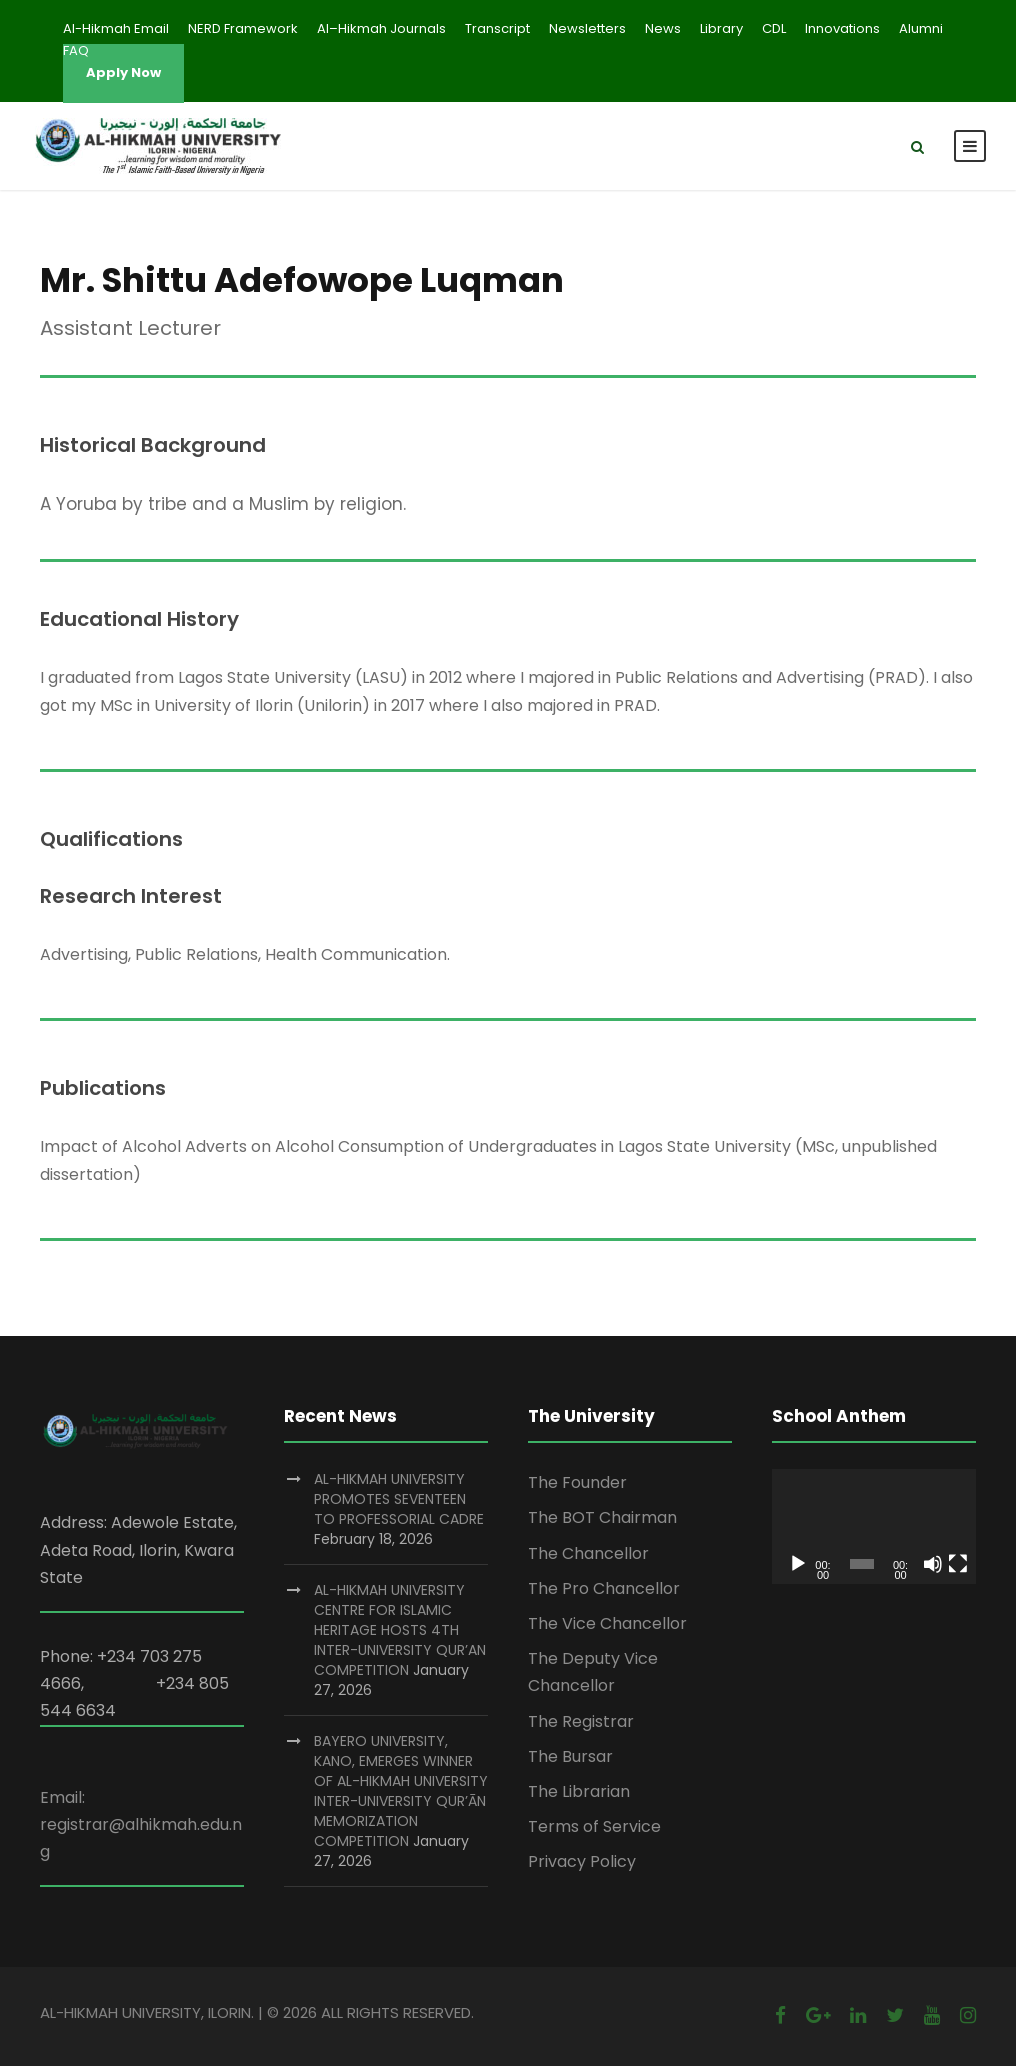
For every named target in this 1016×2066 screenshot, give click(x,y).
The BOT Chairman (602, 1517)
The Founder (577, 1482)
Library (721, 28)
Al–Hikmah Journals (381, 28)
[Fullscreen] (958, 1564)
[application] (874, 1526)
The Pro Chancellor (604, 1588)
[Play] (798, 1564)
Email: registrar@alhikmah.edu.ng (141, 1824)
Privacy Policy (582, 1861)
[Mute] (933, 1564)
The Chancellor (588, 1553)
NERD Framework (243, 28)
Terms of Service (594, 1826)
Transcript (497, 28)
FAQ (76, 50)
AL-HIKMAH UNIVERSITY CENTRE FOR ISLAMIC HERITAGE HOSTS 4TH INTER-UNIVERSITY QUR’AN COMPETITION (400, 1630)
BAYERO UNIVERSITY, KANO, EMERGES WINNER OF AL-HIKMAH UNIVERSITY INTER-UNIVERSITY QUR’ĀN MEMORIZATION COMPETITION (401, 1791)
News (663, 28)
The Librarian (579, 1791)
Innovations (842, 28)
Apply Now (123, 72)
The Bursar (570, 1756)
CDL (774, 28)
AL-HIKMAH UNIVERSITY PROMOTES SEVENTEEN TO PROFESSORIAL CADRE (399, 1499)
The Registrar (581, 1721)
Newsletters (587, 28)
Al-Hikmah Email (116, 28)
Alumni (921, 28)
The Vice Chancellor (607, 1623)
